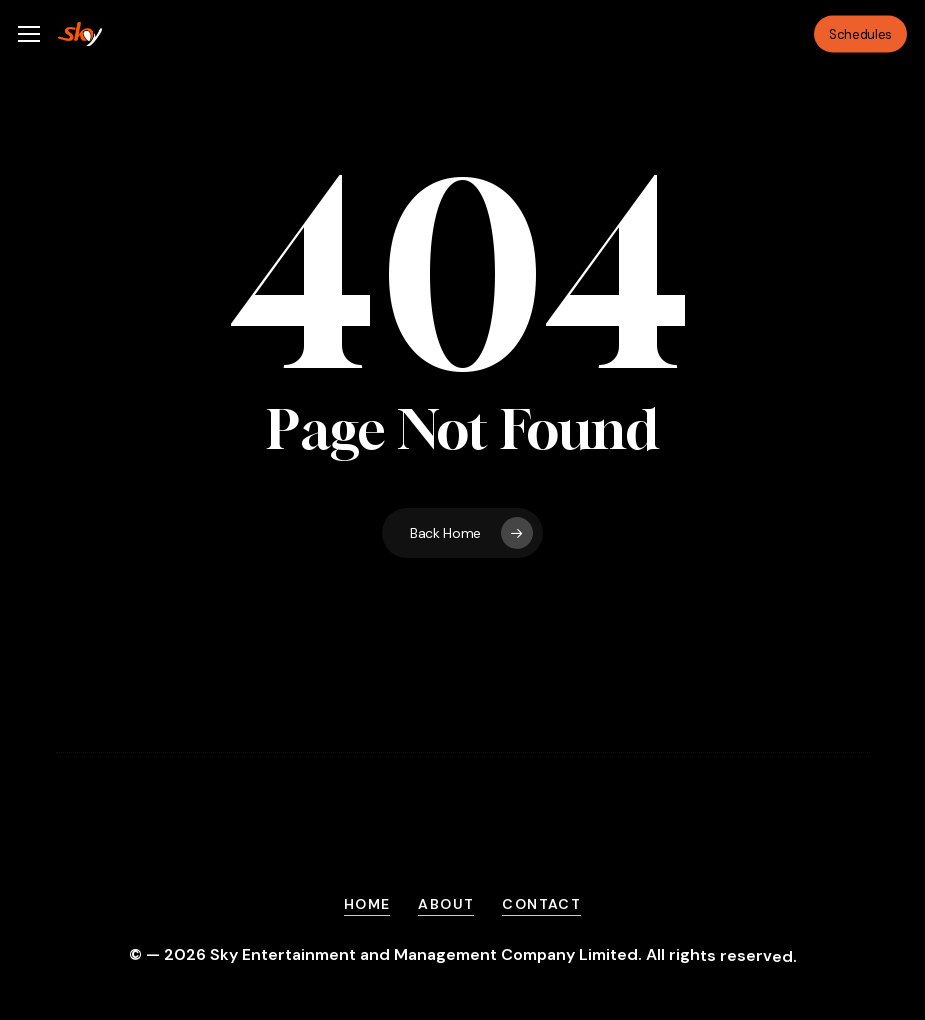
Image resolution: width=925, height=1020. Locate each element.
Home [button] (367, 904)
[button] (29, 34)
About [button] (446, 904)
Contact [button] (541, 904)
